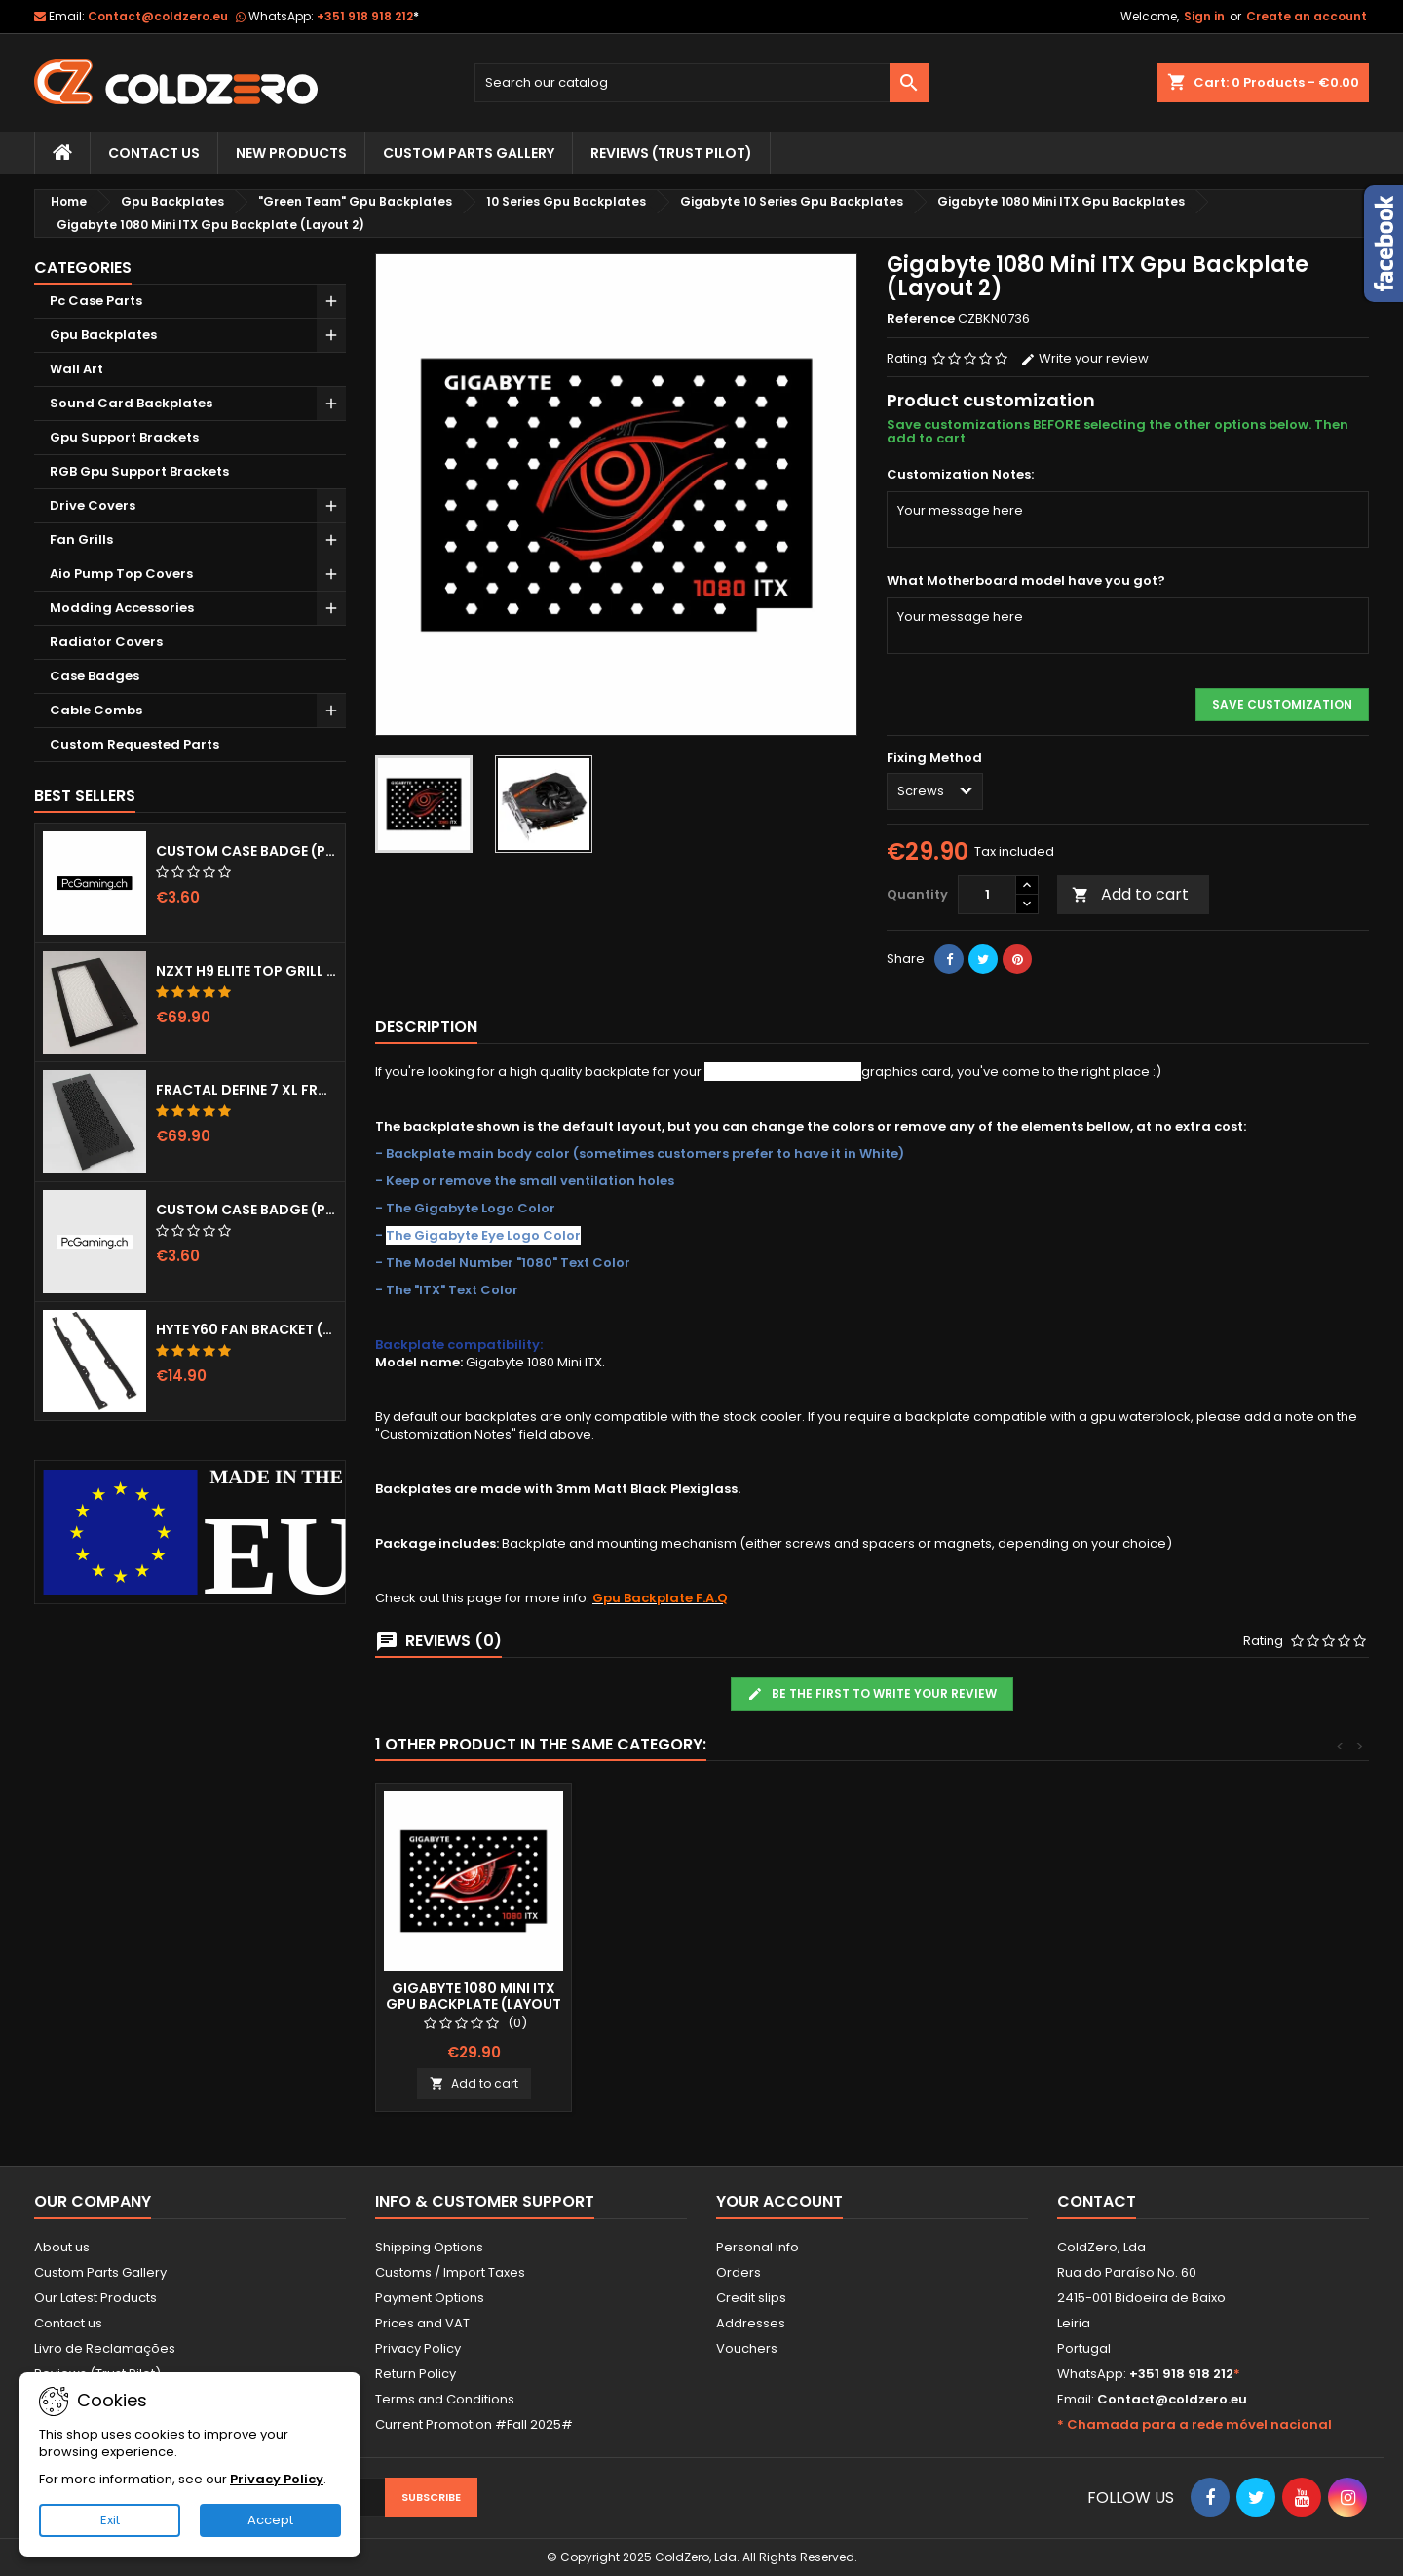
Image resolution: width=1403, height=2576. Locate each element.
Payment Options (429, 2297)
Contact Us (154, 153)
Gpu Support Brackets (124, 437)
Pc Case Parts (96, 300)
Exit (110, 2520)
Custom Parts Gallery (468, 153)
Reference (921, 318)
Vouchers (746, 2348)
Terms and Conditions (444, 2399)
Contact (1096, 2201)
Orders (738, 2272)
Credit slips (751, 2297)
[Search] (701, 82)
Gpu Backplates (103, 335)
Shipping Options (429, 2247)
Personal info (757, 2247)
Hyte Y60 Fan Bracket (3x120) (246, 1329)
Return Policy (415, 2374)
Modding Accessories (122, 607)
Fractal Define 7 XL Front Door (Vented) (246, 1089)
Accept (270, 2520)
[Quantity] (987, 894)
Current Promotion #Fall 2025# (474, 2424)
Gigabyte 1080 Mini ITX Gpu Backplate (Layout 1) (473, 2004)
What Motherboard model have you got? (1026, 581)
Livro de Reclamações (104, 2348)
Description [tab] (426, 1027)
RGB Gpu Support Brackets (139, 471)
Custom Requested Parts (134, 744)
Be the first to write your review (872, 1694)
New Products (291, 153)
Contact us (68, 2323)
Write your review (1084, 358)
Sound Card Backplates (131, 403)
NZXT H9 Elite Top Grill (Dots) (246, 971)
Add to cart (1130, 894)
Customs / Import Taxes (450, 2272)
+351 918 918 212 (368, 16)
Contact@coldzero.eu (158, 16)
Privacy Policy (418, 2348)
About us (62, 2247)
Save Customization (1282, 704)
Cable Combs (96, 710)
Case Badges (94, 676)
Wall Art (76, 369)
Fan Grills (81, 539)
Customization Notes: (960, 474)
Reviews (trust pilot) (671, 153)
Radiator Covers (106, 642)
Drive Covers (92, 505)
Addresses (750, 2323)
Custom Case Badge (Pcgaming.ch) (246, 851)
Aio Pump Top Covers (121, 573)
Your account (779, 2201)
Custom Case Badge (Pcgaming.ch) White (246, 1209)
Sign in (1204, 16)
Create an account (1306, 16)
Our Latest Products (95, 2297)
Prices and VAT (422, 2323)
